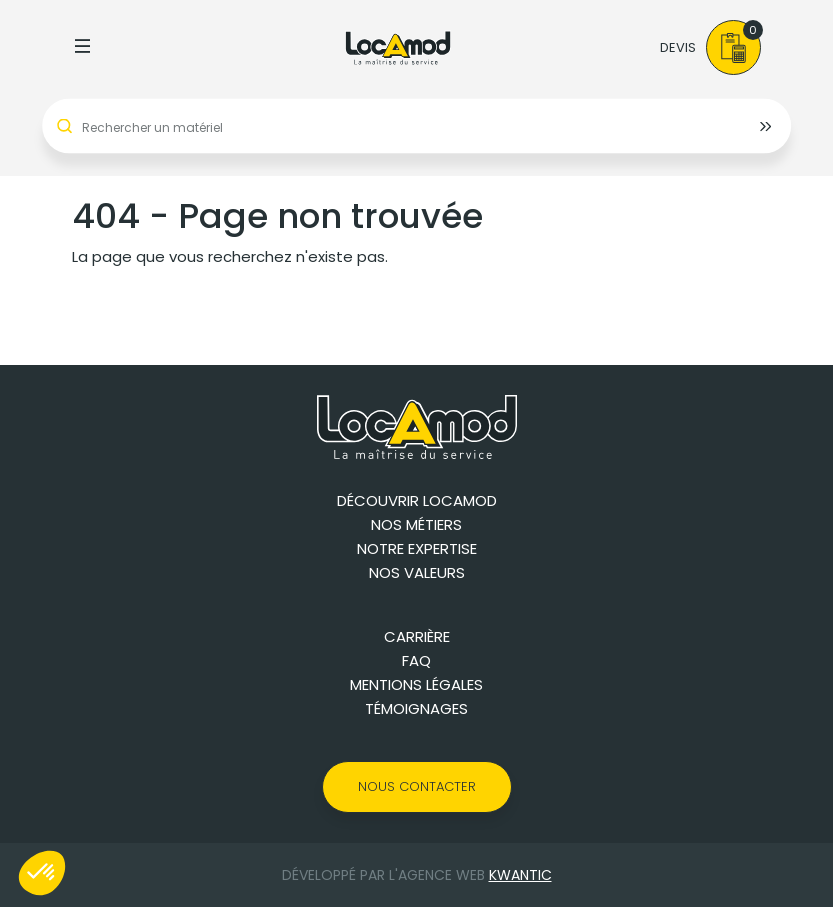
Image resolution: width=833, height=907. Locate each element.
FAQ (416, 660)
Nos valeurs (417, 572)
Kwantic (520, 875)
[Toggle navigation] (83, 47)
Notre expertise (417, 548)
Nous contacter (417, 786)
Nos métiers (416, 524)
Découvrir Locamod (417, 500)
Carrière (417, 636)
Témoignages (416, 708)
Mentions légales (416, 684)
